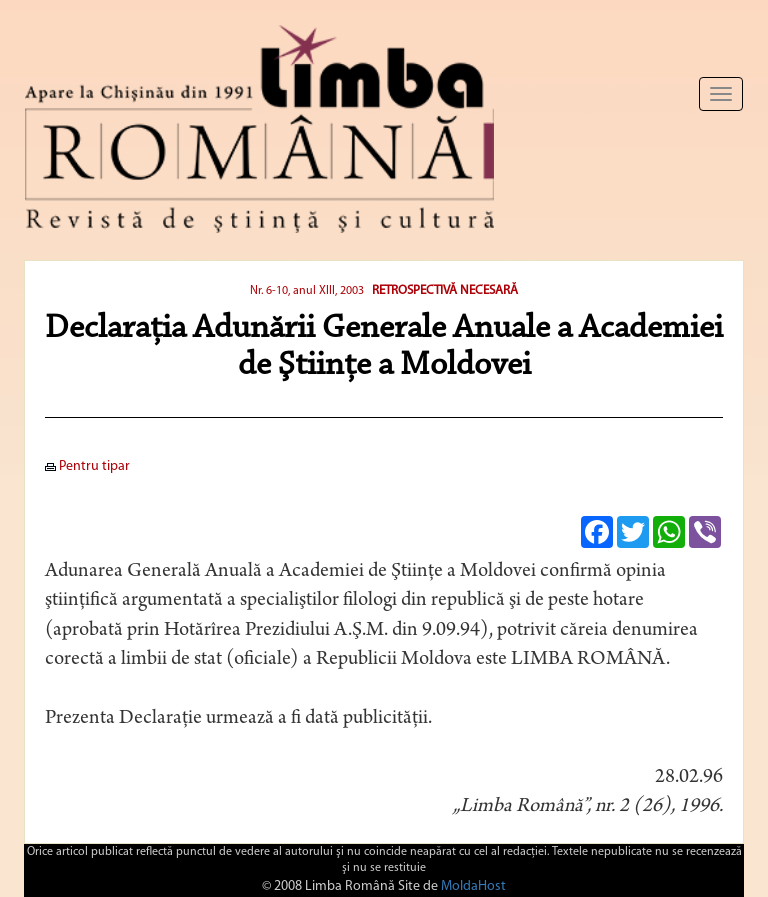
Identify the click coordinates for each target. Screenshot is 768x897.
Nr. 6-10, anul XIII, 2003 (307, 291)
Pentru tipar (87, 466)
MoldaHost (473, 886)
